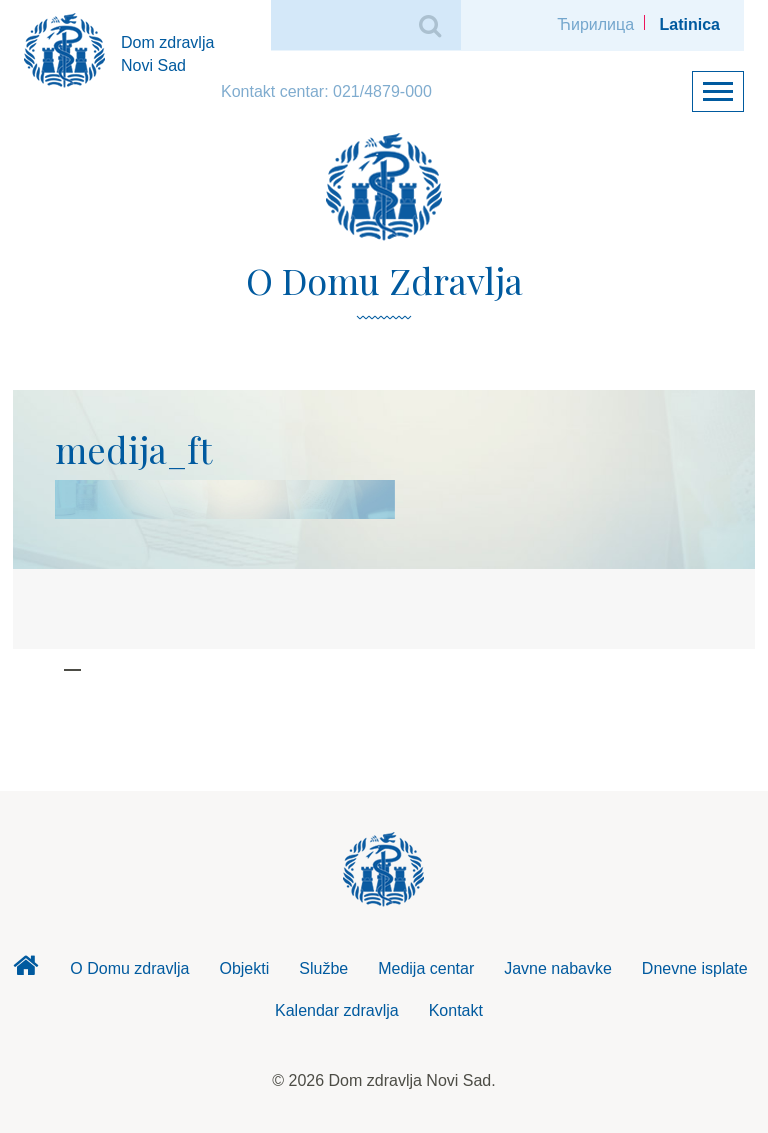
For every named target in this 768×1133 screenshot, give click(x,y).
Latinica (690, 24)
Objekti (244, 968)
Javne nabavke (558, 968)
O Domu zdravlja (129, 968)
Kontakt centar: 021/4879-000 (326, 91)
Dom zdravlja (25, 971)
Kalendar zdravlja (337, 1010)
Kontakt (456, 1010)
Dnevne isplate (695, 968)
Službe (323, 968)
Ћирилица (595, 24)
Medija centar (426, 968)
